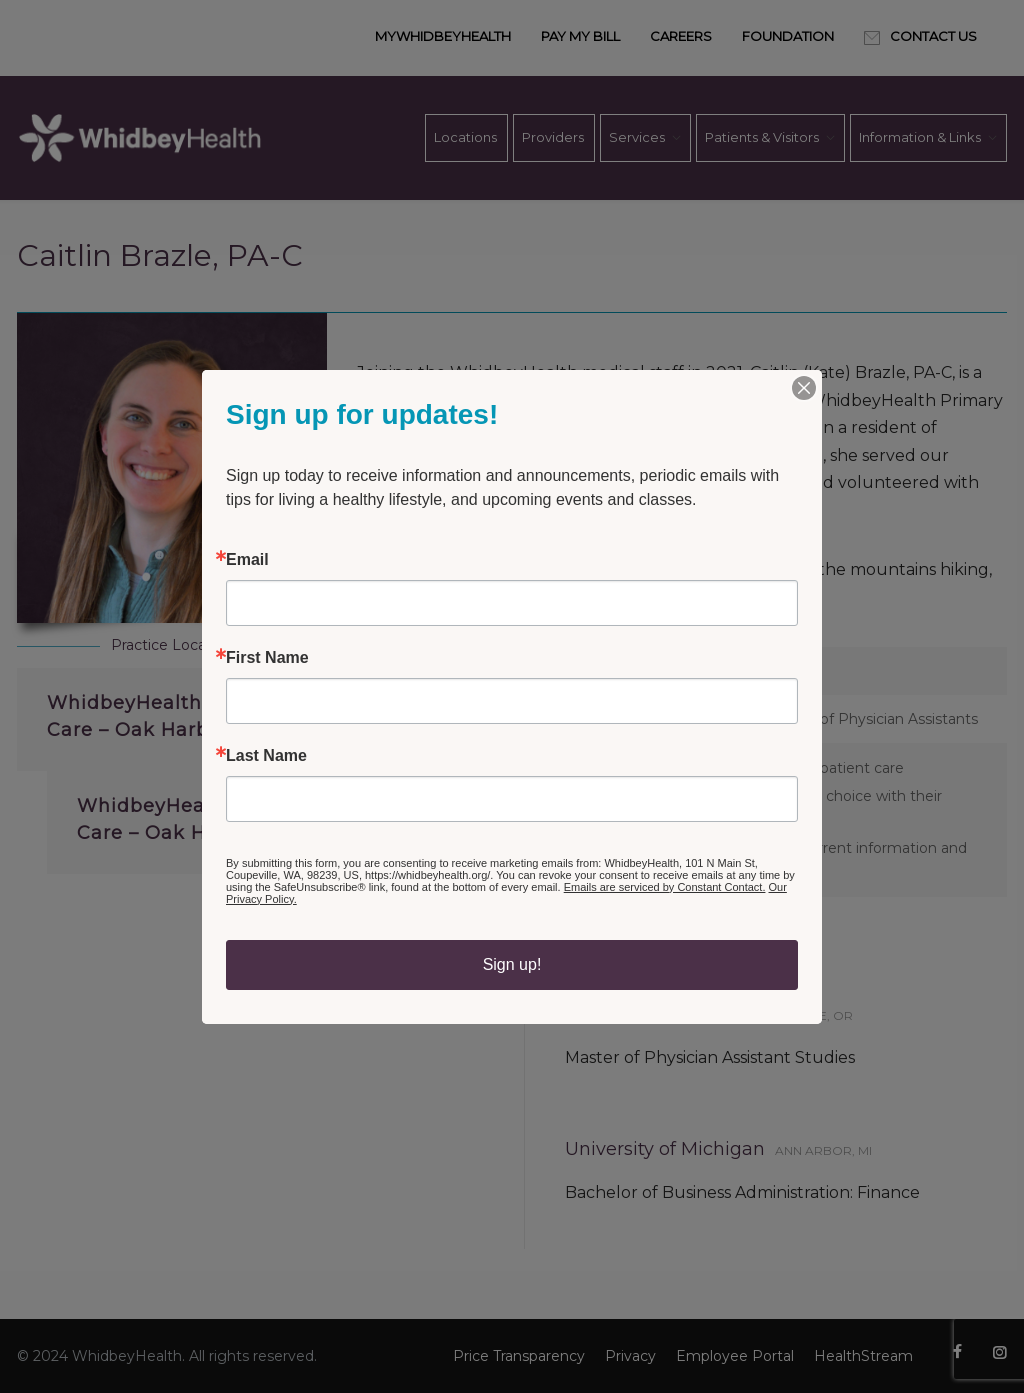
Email (247, 560)
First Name (267, 658)
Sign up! (512, 964)
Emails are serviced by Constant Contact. (665, 887)
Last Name (266, 756)
